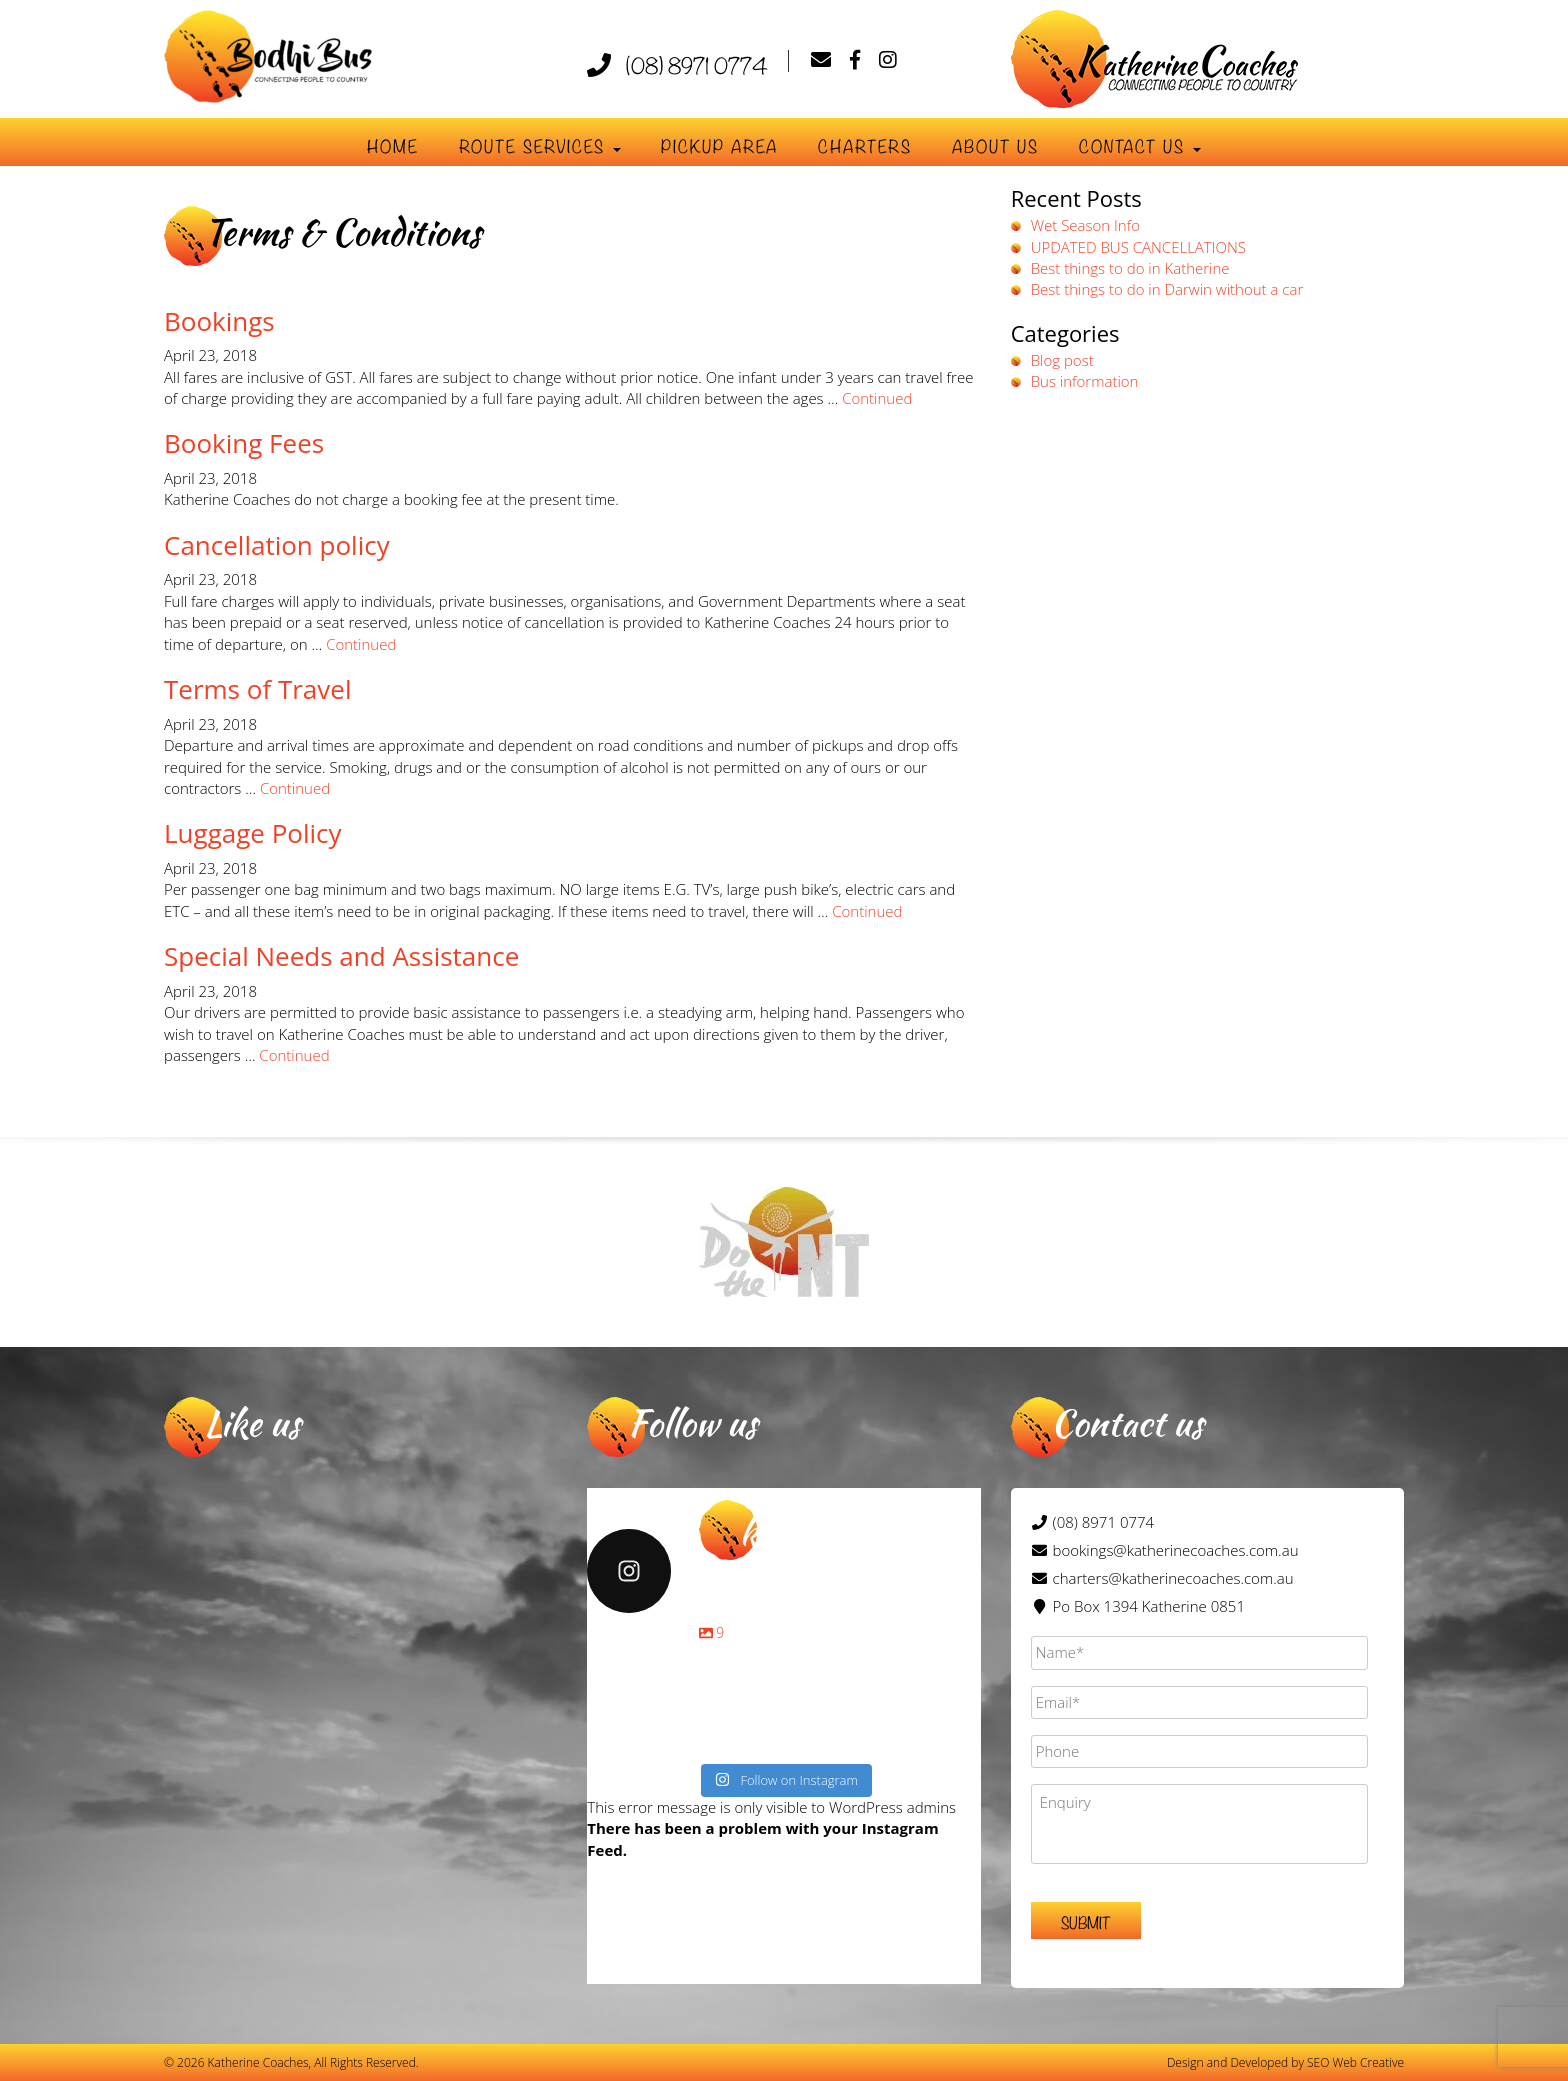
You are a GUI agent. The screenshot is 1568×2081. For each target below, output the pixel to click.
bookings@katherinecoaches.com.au (1176, 1550)
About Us (995, 145)
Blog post (1062, 360)
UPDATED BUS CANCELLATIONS (1138, 247)
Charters (865, 145)
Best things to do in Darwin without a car (1167, 289)
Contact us (1140, 145)
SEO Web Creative (1355, 2062)
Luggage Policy (253, 833)
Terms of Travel (257, 689)
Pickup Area (719, 145)
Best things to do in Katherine (1130, 268)
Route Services (540, 145)
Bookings (219, 321)
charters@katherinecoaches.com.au (1173, 1578)
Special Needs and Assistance (341, 956)
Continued (877, 398)
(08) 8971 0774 (677, 64)
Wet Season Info (1085, 225)
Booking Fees (244, 443)
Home (393, 145)
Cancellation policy (277, 545)
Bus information (1085, 381)
